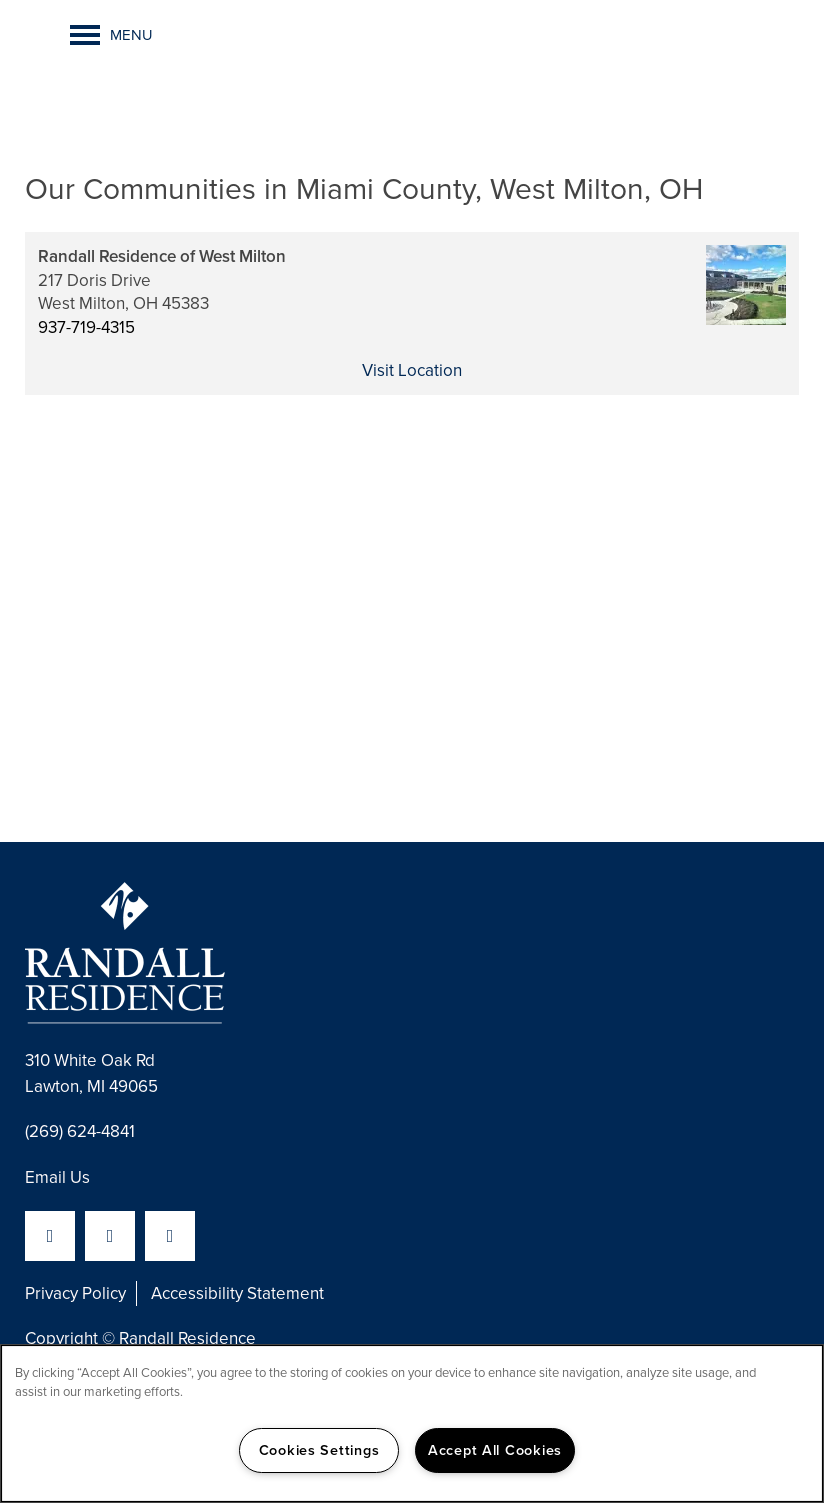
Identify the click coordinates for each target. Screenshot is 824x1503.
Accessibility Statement (237, 1293)
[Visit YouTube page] (170, 1236)
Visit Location (412, 370)
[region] (412, 1423)
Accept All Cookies (495, 1450)
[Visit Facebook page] (50, 1236)
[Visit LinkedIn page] (110, 1236)
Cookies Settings (319, 1450)
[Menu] (111, 35)
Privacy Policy (75, 1293)
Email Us (57, 1177)
